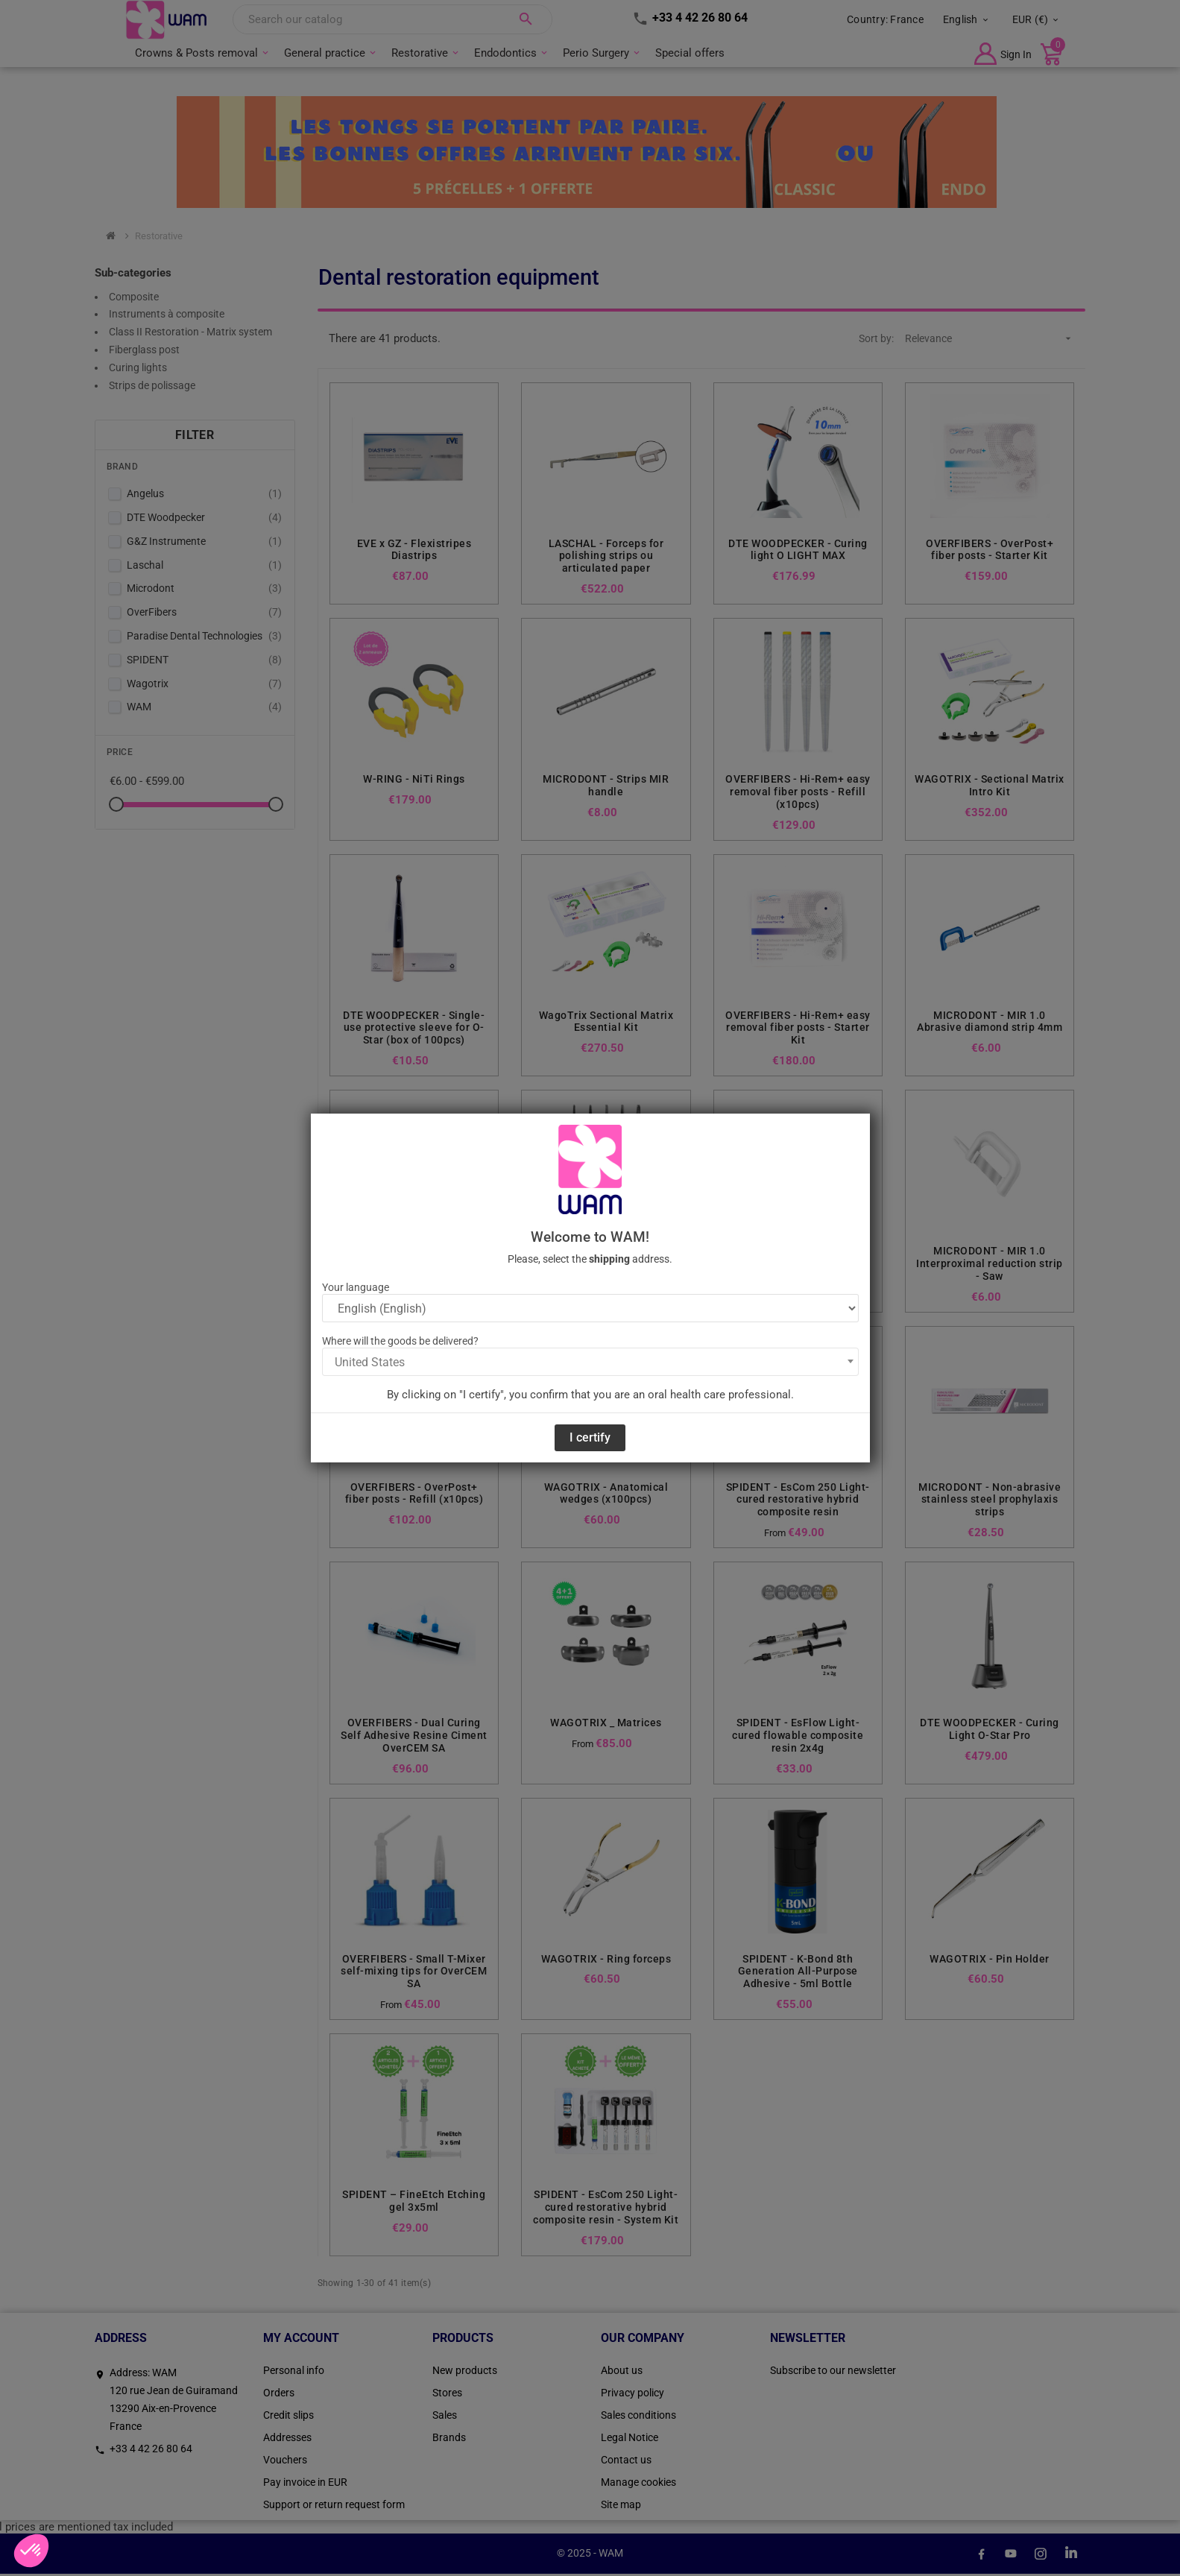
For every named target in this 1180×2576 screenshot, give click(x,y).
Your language (355, 1287)
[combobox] (590, 1362)
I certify (590, 1437)
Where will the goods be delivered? (400, 1341)
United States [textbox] (370, 1362)
